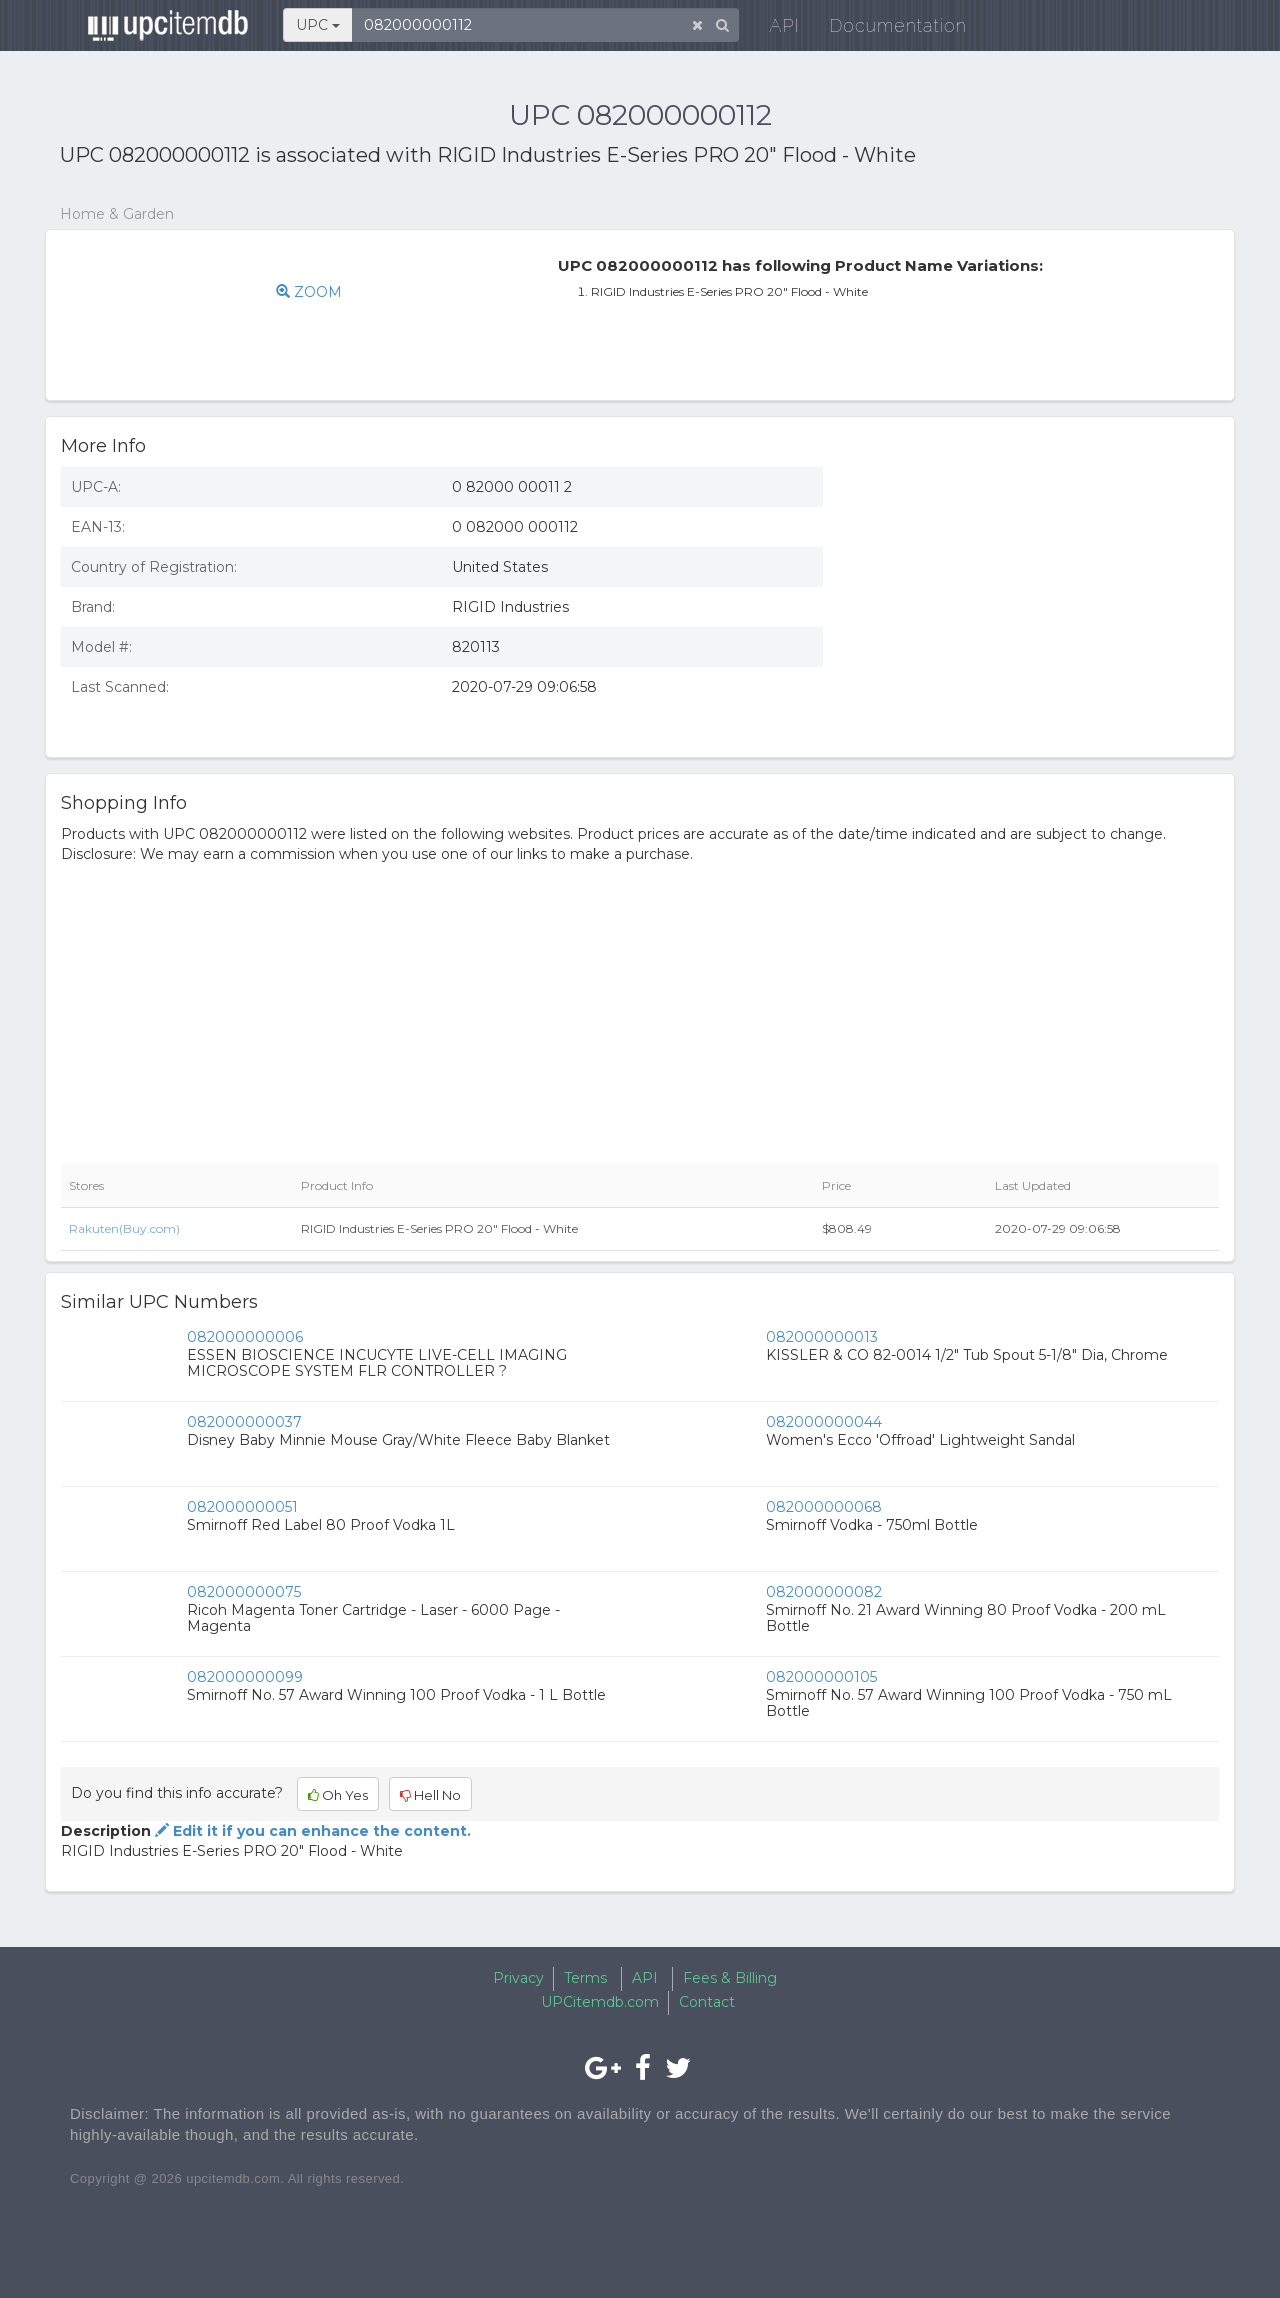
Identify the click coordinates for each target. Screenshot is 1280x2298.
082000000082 (824, 1592)
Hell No (430, 1795)
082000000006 (245, 1337)
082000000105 (821, 1677)
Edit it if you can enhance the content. (311, 1831)
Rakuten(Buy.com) (124, 1228)
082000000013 (822, 1337)
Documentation (884, 29)
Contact (707, 2002)
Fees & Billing (730, 1978)
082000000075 (244, 1592)
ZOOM (309, 292)
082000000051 (242, 1507)
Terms (585, 1978)
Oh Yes (338, 1795)
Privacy (518, 1978)
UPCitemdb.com (600, 2002)
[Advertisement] (1036, 597)
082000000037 (244, 1422)
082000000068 (824, 1507)
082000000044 (824, 1422)
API (771, 29)
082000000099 (245, 1677)
